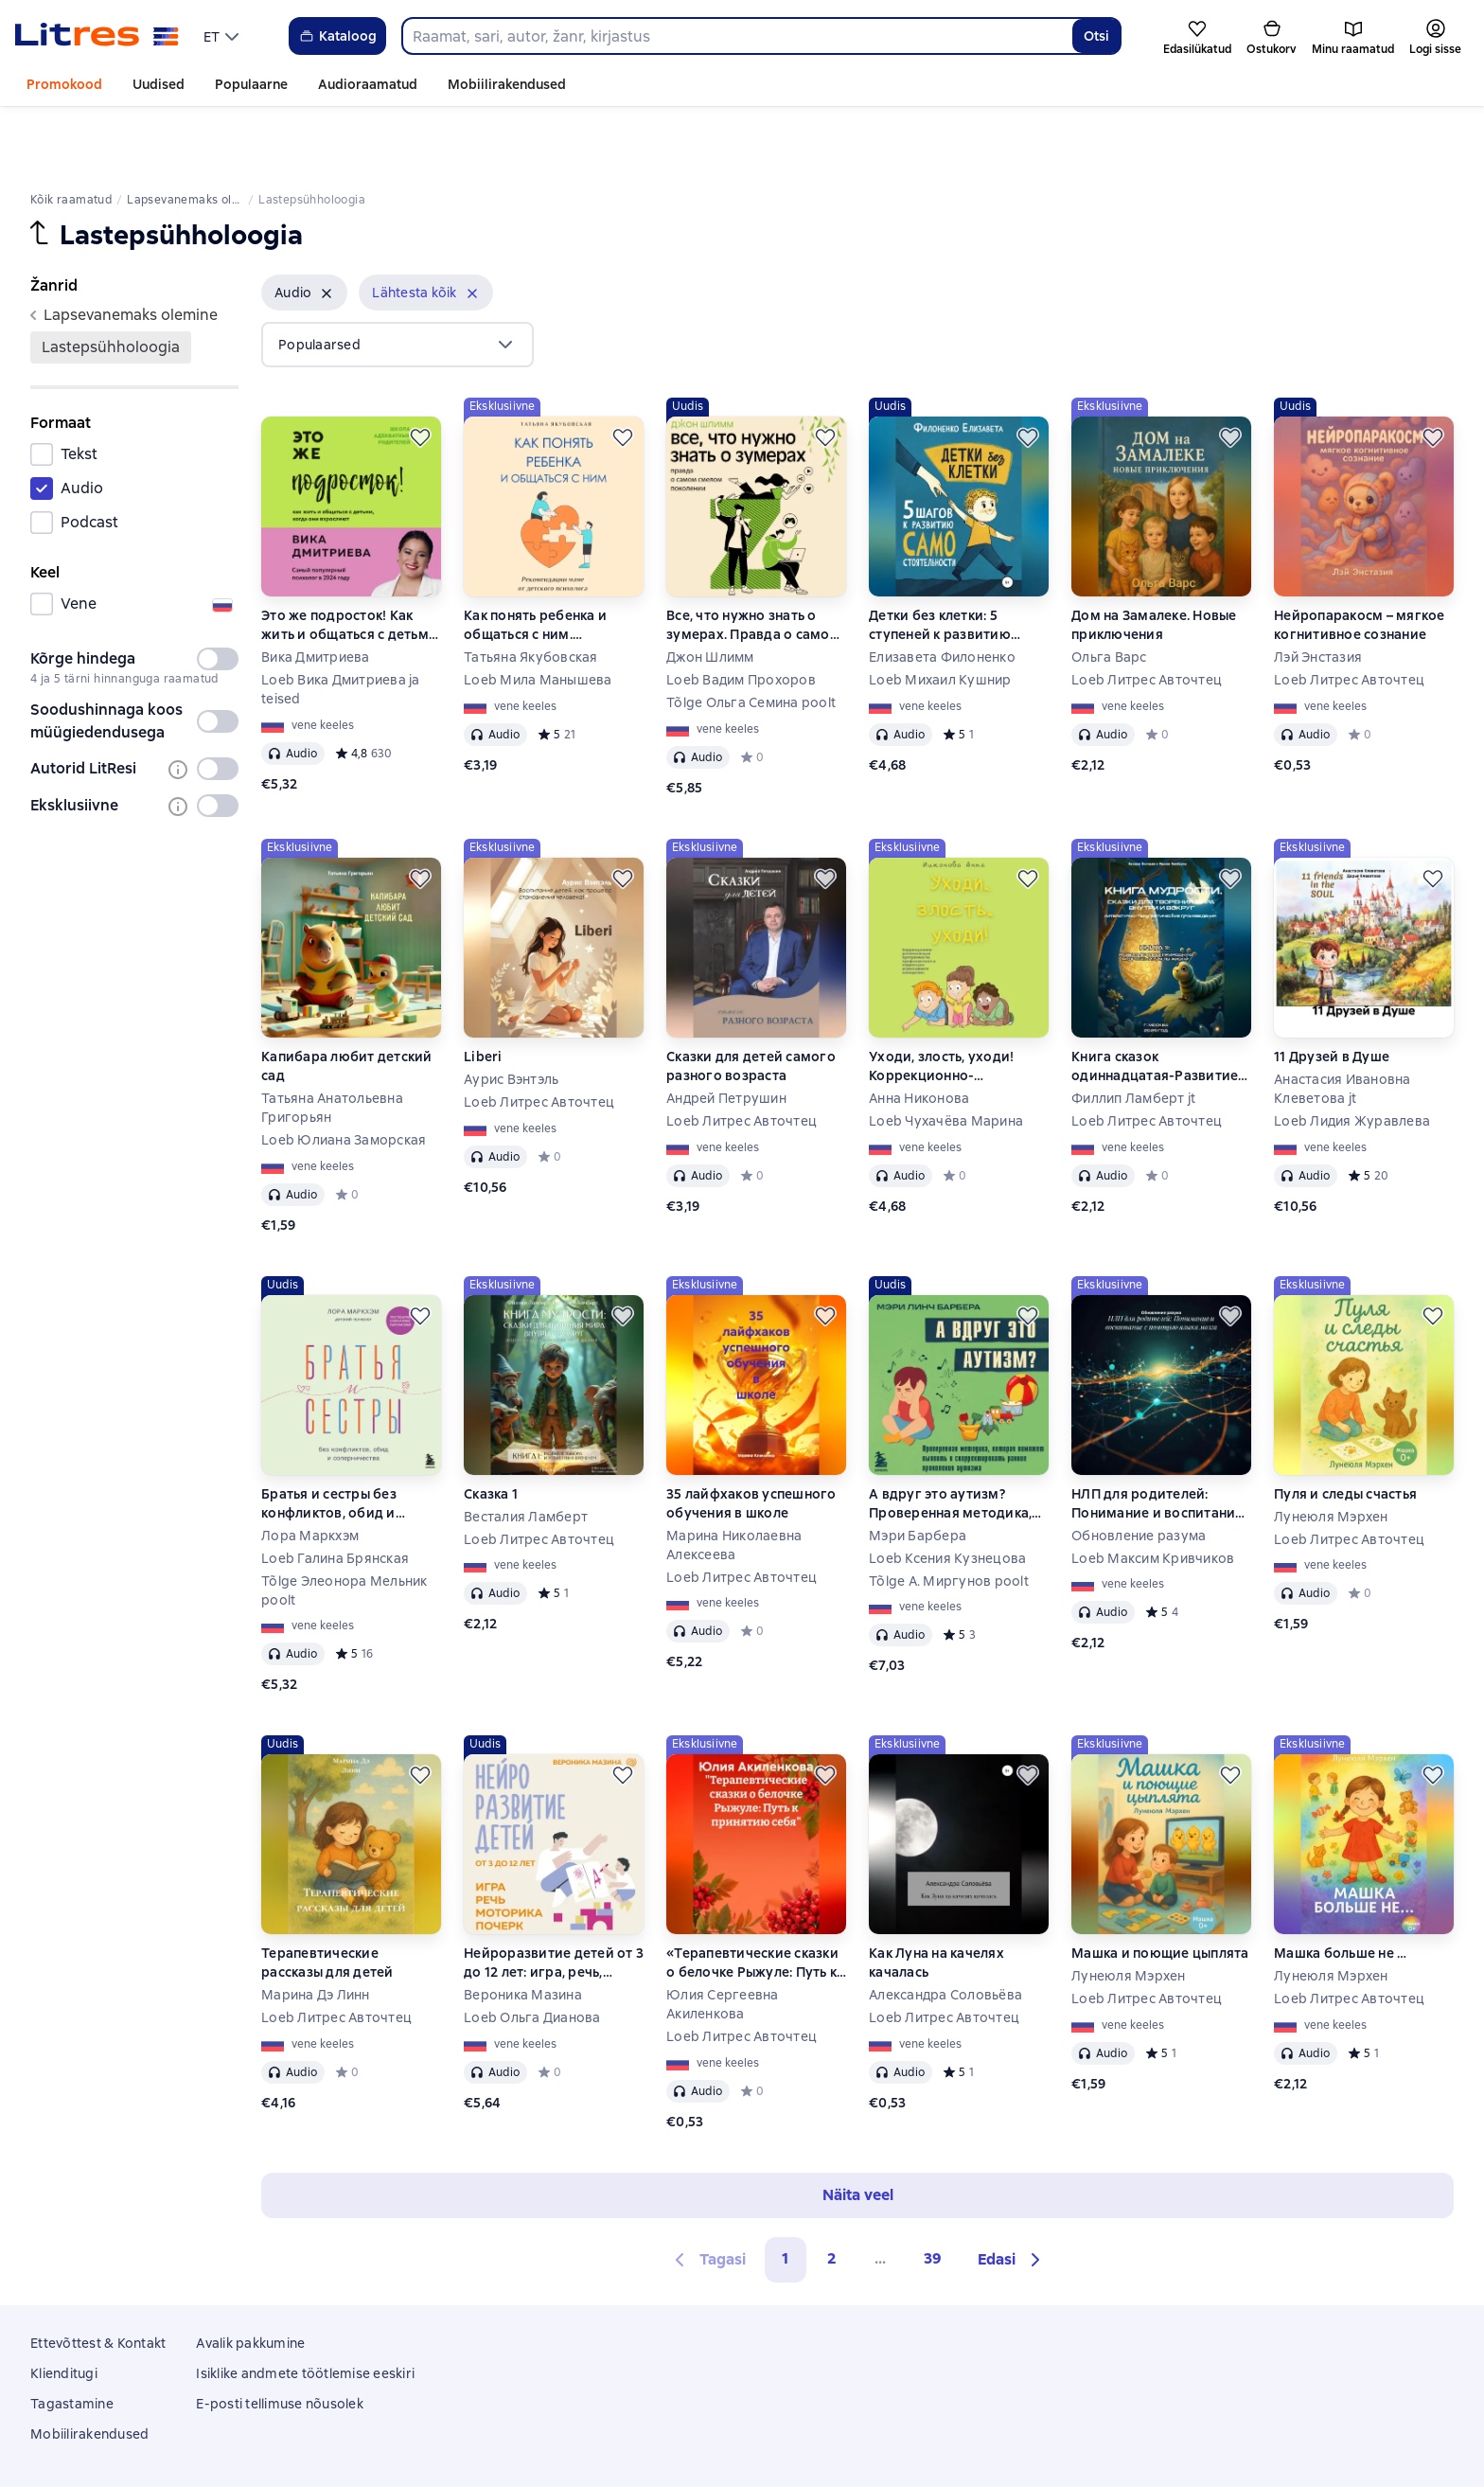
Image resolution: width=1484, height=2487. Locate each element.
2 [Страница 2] (832, 2194)
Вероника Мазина (523, 1930)
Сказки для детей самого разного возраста (751, 1002)
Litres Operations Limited (742, 2435)
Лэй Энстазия (1318, 592)
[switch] (217, 594)
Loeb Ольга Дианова (532, 1953)
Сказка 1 (491, 1429)
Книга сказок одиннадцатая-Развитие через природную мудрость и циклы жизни (1155, 1002)
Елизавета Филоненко (942, 592)
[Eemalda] (326, 229)
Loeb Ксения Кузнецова (947, 1493)
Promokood (64, 84)
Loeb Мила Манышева (538, 615)
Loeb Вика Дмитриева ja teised (340, 625)
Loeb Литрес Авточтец (1146, 615)
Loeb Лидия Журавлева (1352, 1056)
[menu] (223, 36)
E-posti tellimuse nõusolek (279, 2339)
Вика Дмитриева (315, 592)
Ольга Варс (1109, 592)
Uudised (158, 84)
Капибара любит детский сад (347, 1002)
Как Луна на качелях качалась (936, 1898)
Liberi (483, 992)
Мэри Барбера (917, 1471)
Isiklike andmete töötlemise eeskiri (305, 2309)
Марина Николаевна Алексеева (734, 1481)
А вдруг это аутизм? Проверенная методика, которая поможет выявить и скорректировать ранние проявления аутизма (958, 1439)
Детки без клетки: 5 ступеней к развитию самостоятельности (940, 560)
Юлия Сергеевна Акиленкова (722, 1940)
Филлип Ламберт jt (1133, 1033)
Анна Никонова (919, 1033)
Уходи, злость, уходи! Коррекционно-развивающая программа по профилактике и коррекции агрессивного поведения (956, 1002)
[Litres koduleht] (97, 36)
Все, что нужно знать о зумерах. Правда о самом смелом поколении (753, 560)
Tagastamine (72, 2339)
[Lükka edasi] (420, 373)
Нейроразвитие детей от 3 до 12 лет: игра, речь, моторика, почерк (554, 1898)
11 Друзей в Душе (1331, 992)
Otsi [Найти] (1096, 35)
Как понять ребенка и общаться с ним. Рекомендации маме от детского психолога (544, 560)
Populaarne (251, 84)
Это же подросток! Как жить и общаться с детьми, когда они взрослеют (350, 560)
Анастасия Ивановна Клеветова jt (1342, 1024)
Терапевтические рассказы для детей (327, 1898)
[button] (304, 228)
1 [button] (785, 2194)
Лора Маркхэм (310, 1471)
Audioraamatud (367, 84)
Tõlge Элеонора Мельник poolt (344, 1526)
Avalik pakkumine (250, 2278)
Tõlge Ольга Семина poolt (751, 638)
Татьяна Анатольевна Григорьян (332, 1043)
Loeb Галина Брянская (335, 1493)
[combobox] (736, 36)
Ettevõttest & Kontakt (98, 2278)
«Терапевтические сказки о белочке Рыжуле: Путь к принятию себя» (752, 1898)
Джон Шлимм (710, 592)
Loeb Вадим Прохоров (741, 615)
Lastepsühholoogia (111, 283)
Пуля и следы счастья (1345, 1429)
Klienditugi (63, 2309)
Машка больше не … (1340, 1888)
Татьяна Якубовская (531, 592)
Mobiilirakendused (507, 84)
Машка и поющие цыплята (1160, 1888)
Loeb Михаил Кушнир (940, 615)
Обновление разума (1138, 1471)
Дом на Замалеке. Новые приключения (1154, 560)
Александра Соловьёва (945, 1930)
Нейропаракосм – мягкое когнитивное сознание (1359, 560)
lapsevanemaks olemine (124, 250)
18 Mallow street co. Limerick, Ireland (741, 2452)
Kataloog (337, 36)
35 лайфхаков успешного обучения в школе (751, 1439)
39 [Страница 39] (933, 2194)
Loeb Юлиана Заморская (343, 1075)
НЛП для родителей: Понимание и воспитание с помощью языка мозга (1157, 1439)
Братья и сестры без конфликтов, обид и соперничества (329, 1439)
